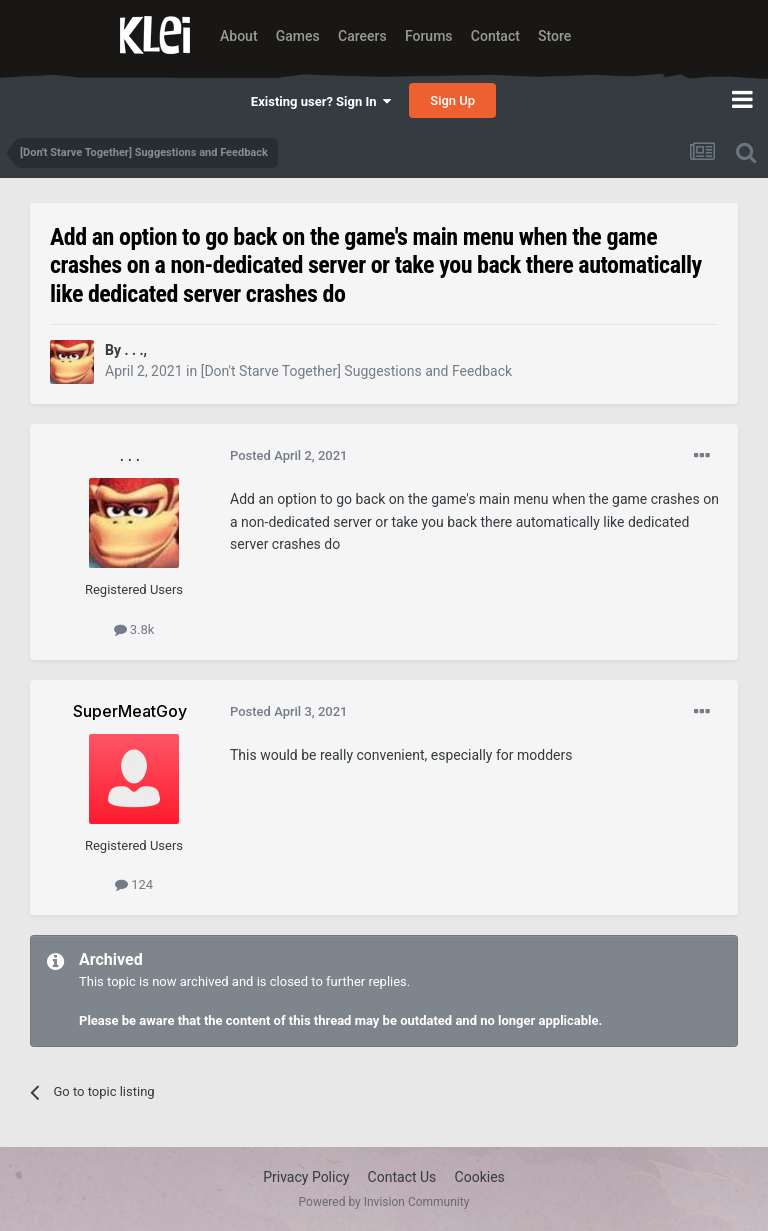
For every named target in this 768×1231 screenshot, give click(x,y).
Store (554, 36)
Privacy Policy (306, 1177)
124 (134, 884)
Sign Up (452, 100)
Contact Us (402, 1177)
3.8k (134, 629)
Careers (362, 36)
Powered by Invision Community (384, 1202)
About (239, 36)
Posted (289, 455)
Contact (495, 36)
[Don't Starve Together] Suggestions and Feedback (356, 371)
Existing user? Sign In (321, 101)
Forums (429, 36)
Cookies (480, 1177)
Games (298, 36)
